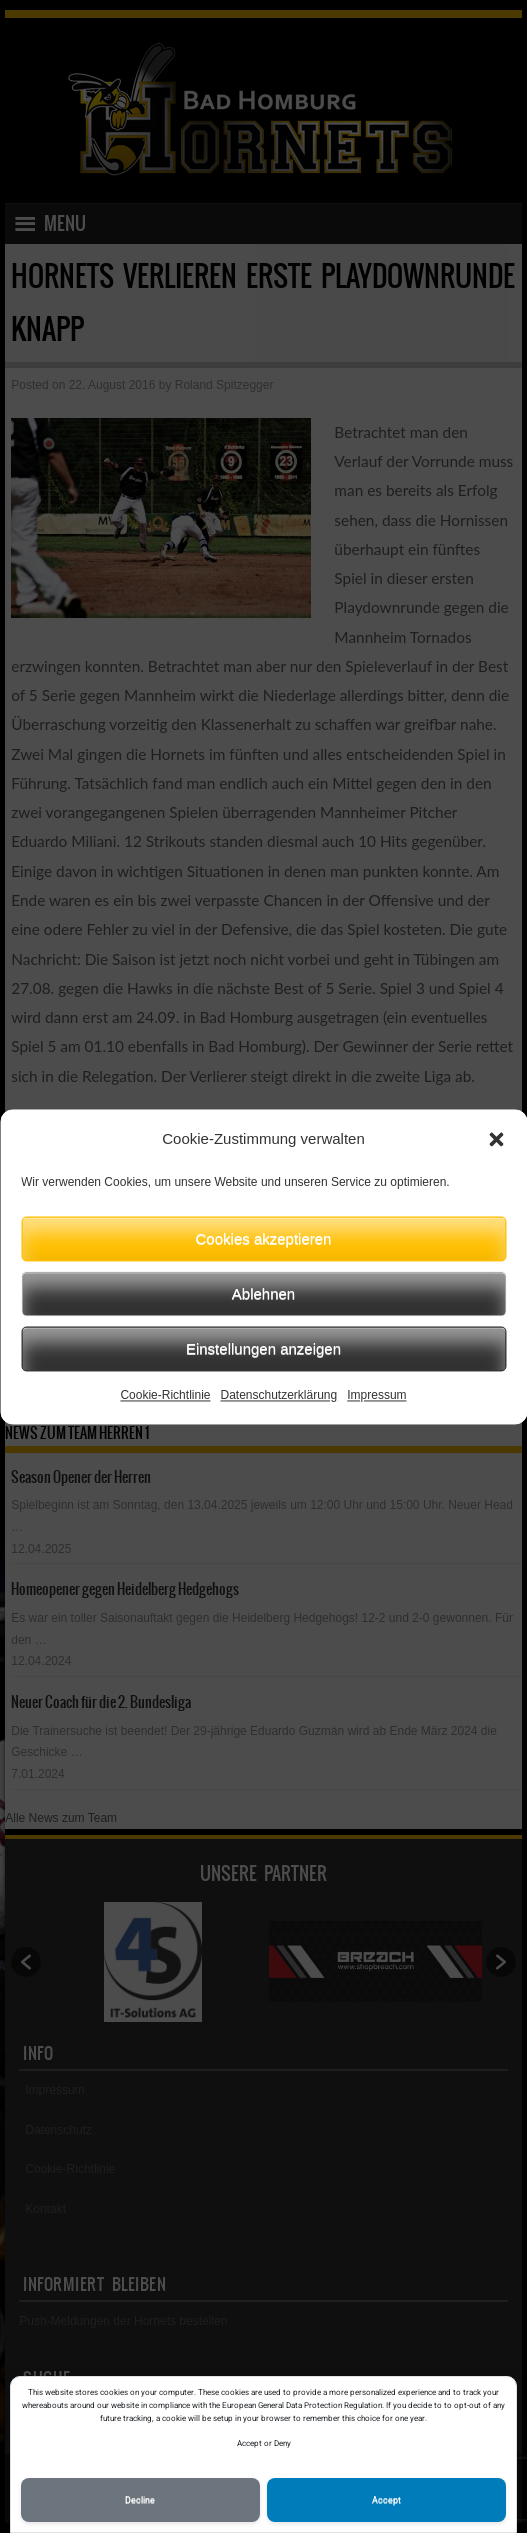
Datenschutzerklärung (278, 1395)
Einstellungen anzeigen (263, 1348)
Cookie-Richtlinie (165, 1395)
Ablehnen (263, 1293)
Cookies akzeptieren (264, 1238)
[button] (496, 1139)
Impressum (376, 1395)
